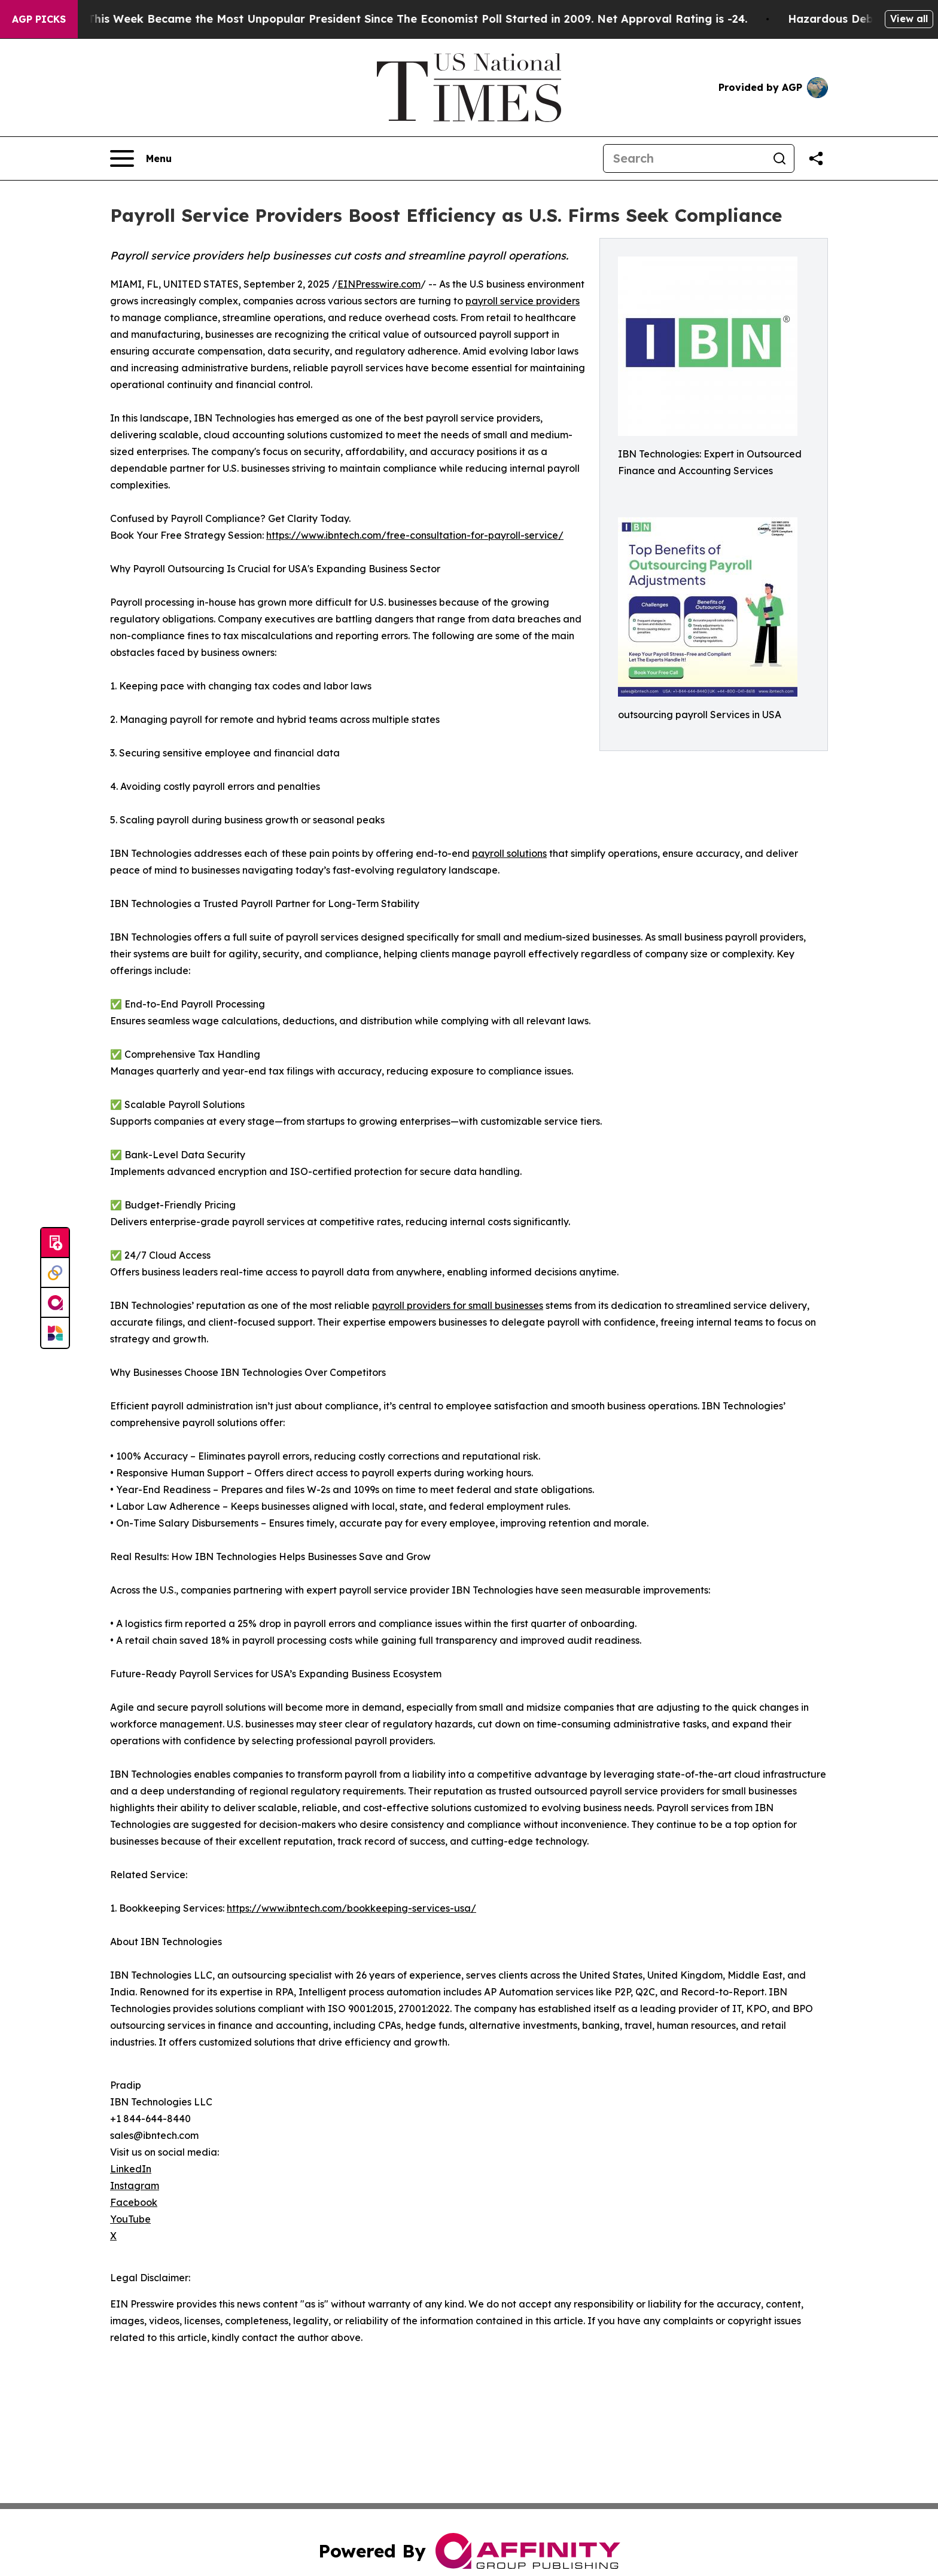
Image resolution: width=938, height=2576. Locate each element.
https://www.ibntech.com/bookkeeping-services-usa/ (351, 1908)
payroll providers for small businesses (457, 1305)
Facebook (133, 2202)
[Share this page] (816, 158)
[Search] (684, 158)
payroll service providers (522, 301)
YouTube (130, 2219)
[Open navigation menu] (141, 158)
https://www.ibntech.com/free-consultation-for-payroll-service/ (415, 535)
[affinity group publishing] (55, 1303)
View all (909, 19)
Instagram (134, 2186)
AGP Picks (39, 19)
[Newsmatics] (55, 1333)
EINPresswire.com (379, 284)
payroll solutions (509, 853)
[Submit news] (55, 1243)
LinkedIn (130, 2169)
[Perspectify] (55, 1273)
